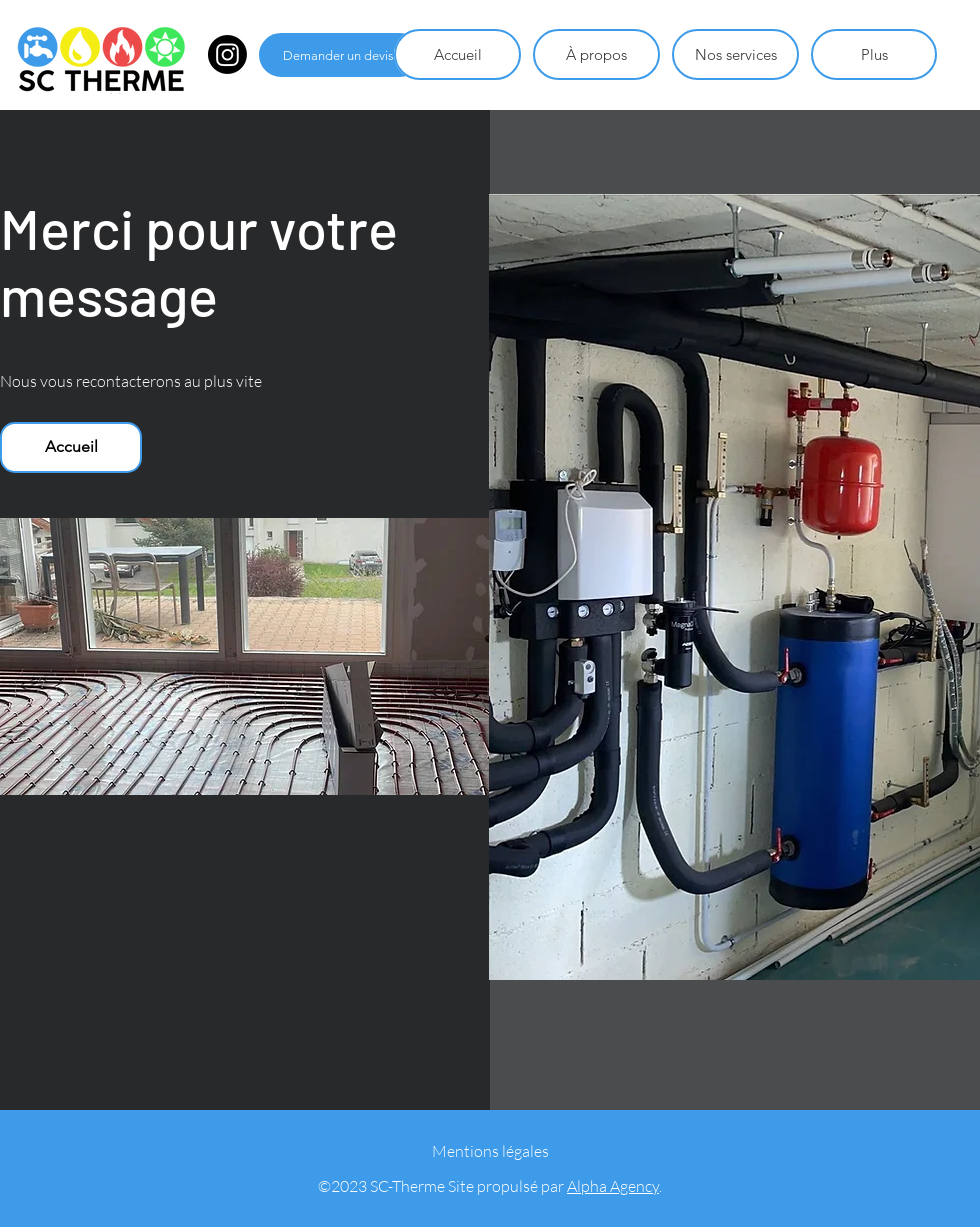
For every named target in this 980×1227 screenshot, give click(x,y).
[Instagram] (227, 54)
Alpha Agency (613, 1186)
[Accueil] (71, 447)
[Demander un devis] (340, 55)
